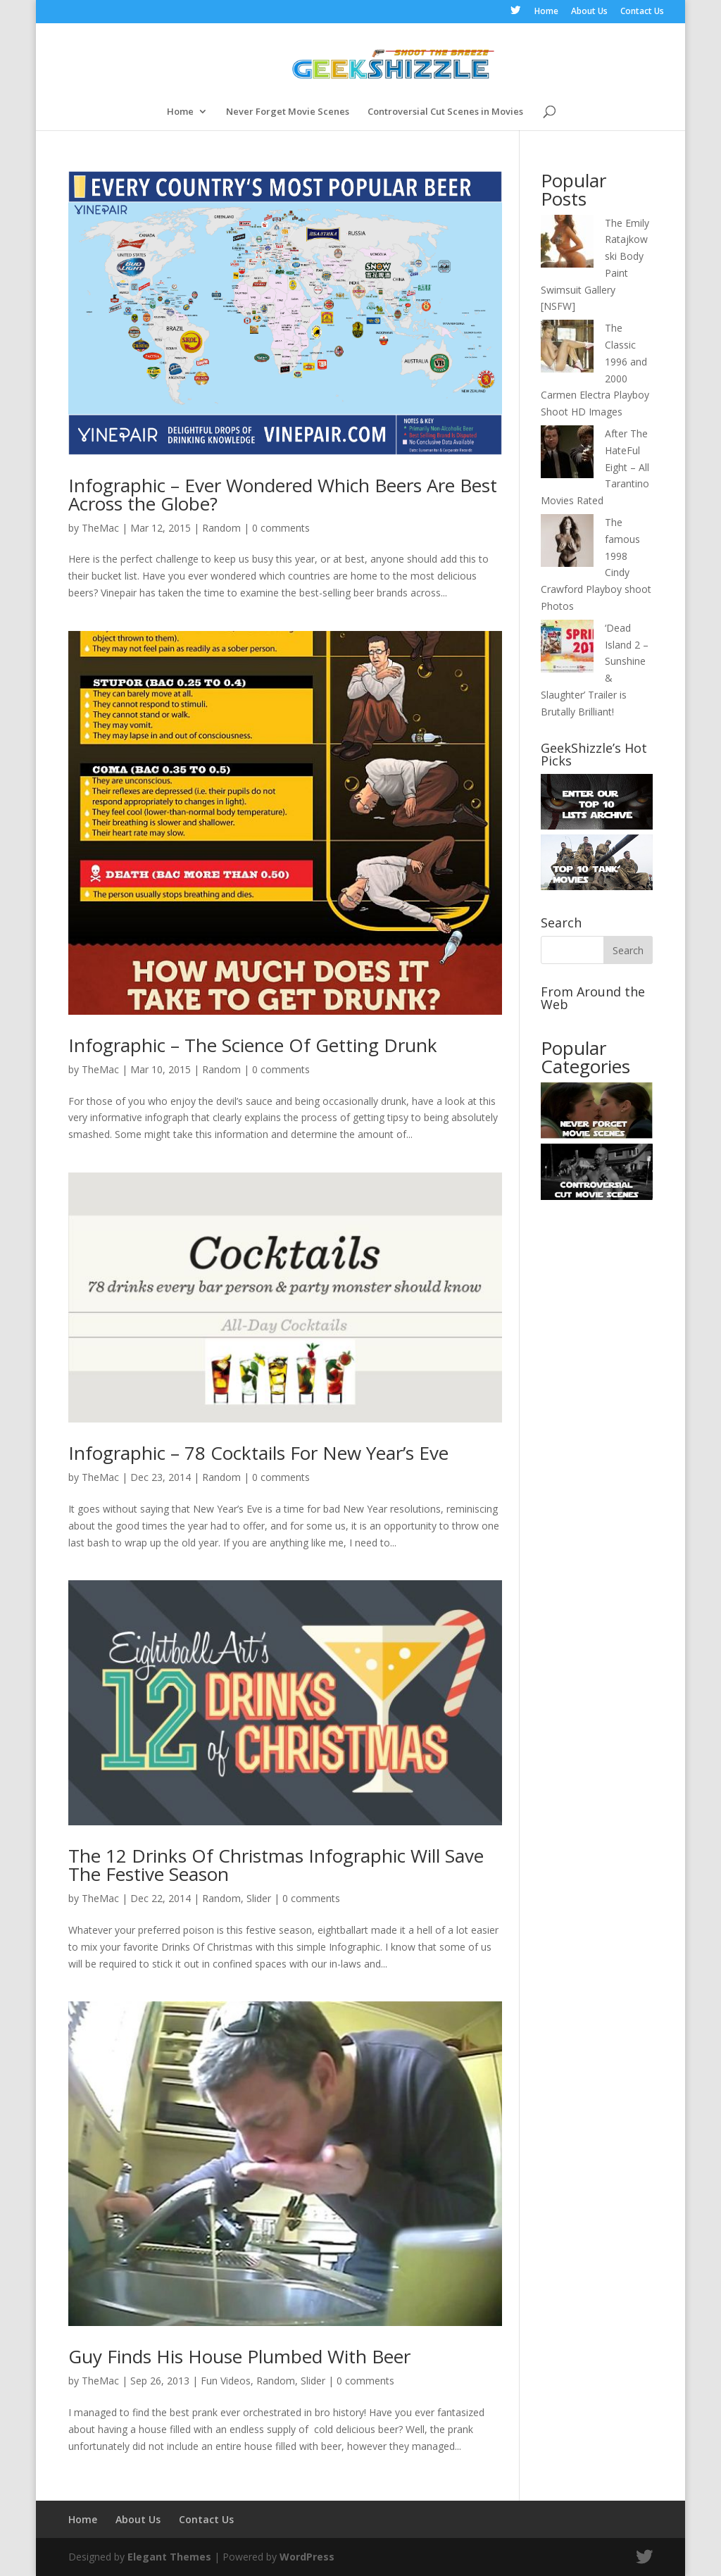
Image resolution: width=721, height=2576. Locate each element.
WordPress (307, 2556)
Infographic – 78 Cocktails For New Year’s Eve (258, 1452)
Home (546, 12)
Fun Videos (226, 2380)
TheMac (100, 527)
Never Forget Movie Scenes (287, 112)
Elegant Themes (169, 2556)
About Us (589, 12)
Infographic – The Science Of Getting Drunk (252, 1045)
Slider (258, 1898)
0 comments (281, 527)
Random (221, 527)
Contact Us (642, 12)
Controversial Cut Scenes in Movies (445, 112)
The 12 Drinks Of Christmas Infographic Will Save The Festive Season (276, 1865)
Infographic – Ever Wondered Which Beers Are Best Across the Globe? (282, 494)
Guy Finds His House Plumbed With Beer (239, 2356)
